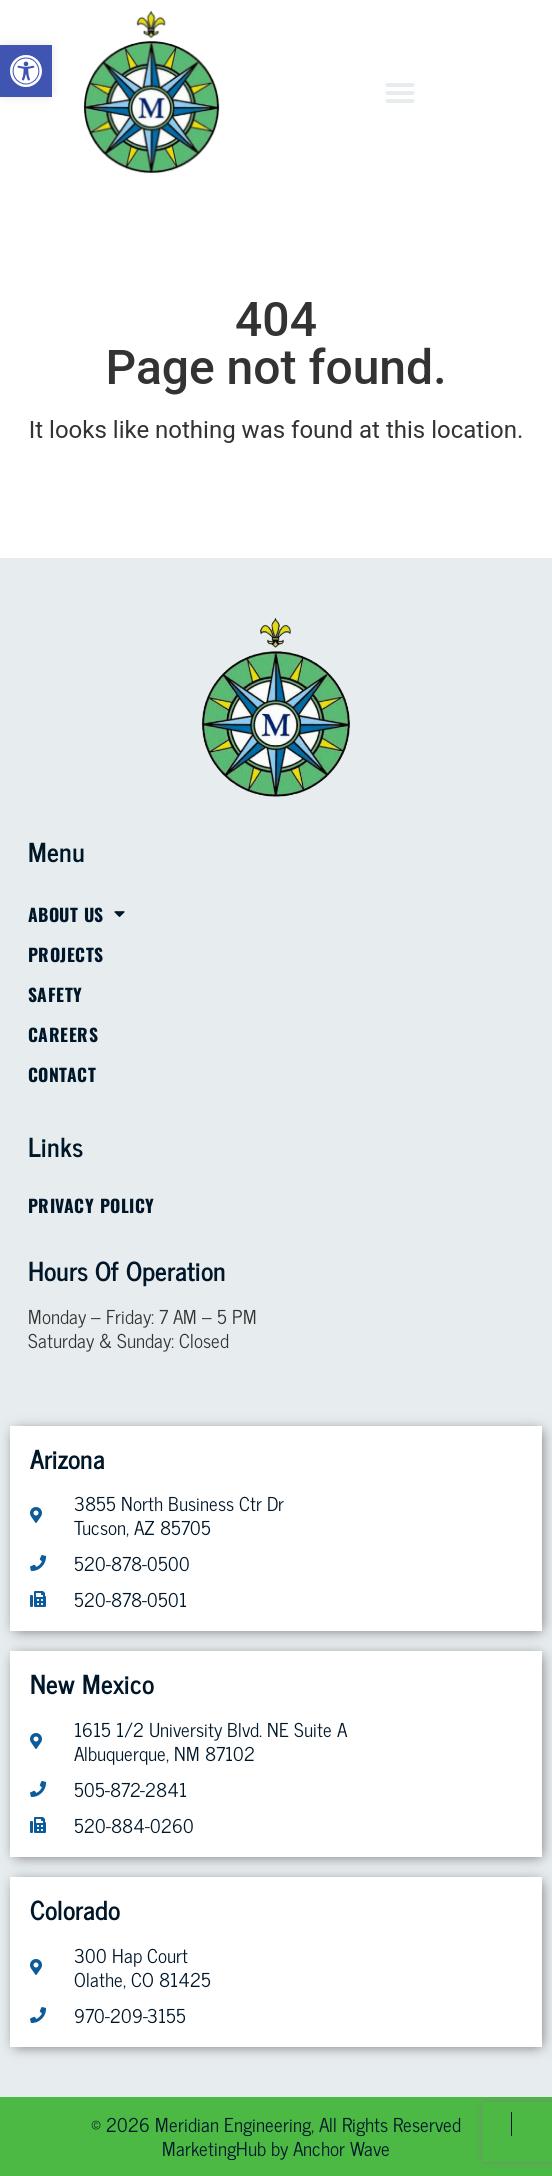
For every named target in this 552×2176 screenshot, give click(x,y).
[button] (400, 93)
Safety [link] (55, 994)
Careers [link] (63, 1034)
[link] (26, 71)
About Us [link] (77, 914)
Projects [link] (66, 954)
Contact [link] (62, 1074)
